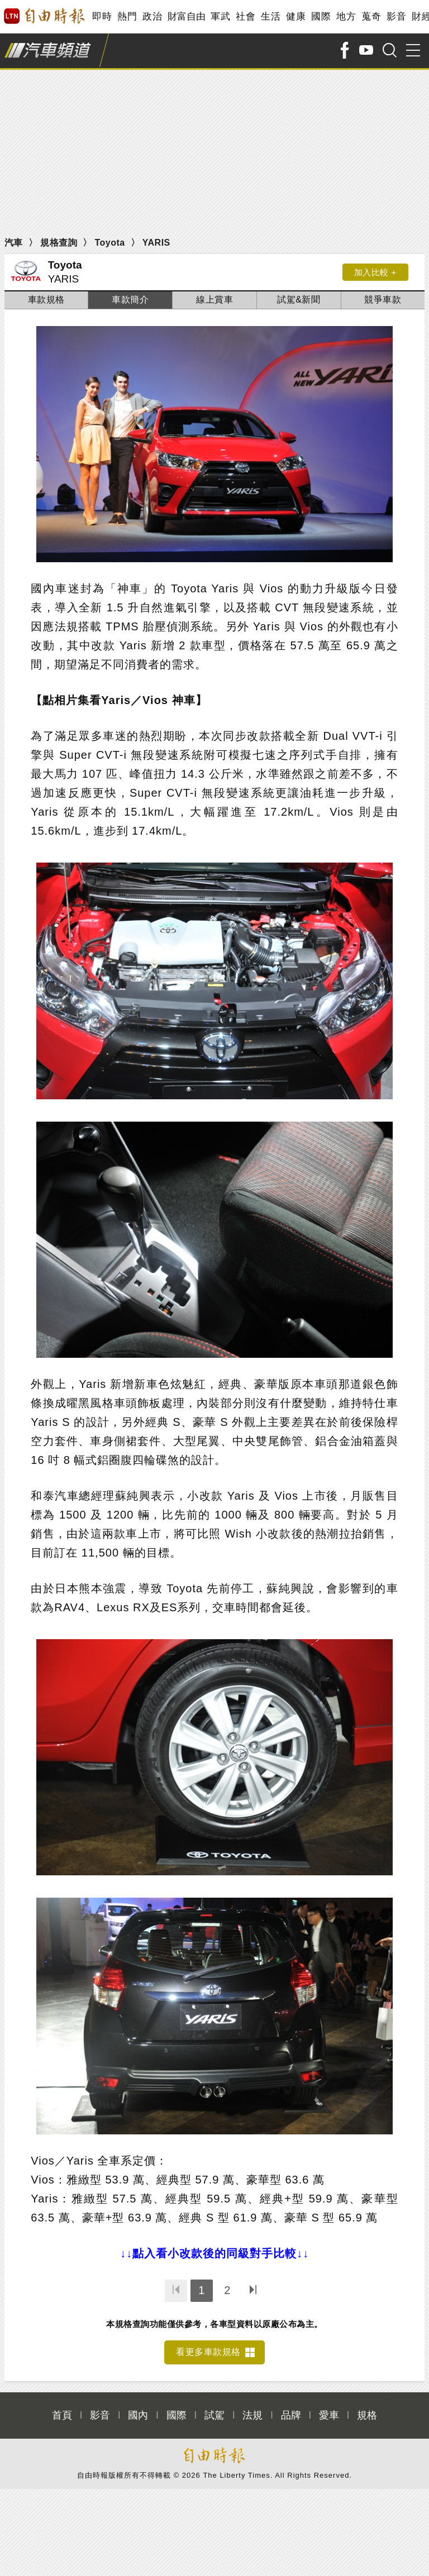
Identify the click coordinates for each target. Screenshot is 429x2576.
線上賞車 (214, 299)
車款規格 (46, 299)
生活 (270, 16)
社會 (245, 16)
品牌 (291, 2415)
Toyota (109, 242)
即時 (102, 16)
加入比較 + (374, 272)
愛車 (329, 2415)
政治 (152, 16)
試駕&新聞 (298, 299)
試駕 (214, 2415)
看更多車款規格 (208, 2352)
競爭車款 (382, 299)
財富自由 (186, 16)
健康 (296, 16)
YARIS (156, 242)
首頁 (62, 2415)
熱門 (127, 16)
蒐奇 (371, 16)
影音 (396, 16)
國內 (138, 2415)
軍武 (220, 16)
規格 (367, 2415)
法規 (252, 2415)
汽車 (13, 242)
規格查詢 (58, 242)
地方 (346, 16)
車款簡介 (130, 299)
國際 (321, 16)
